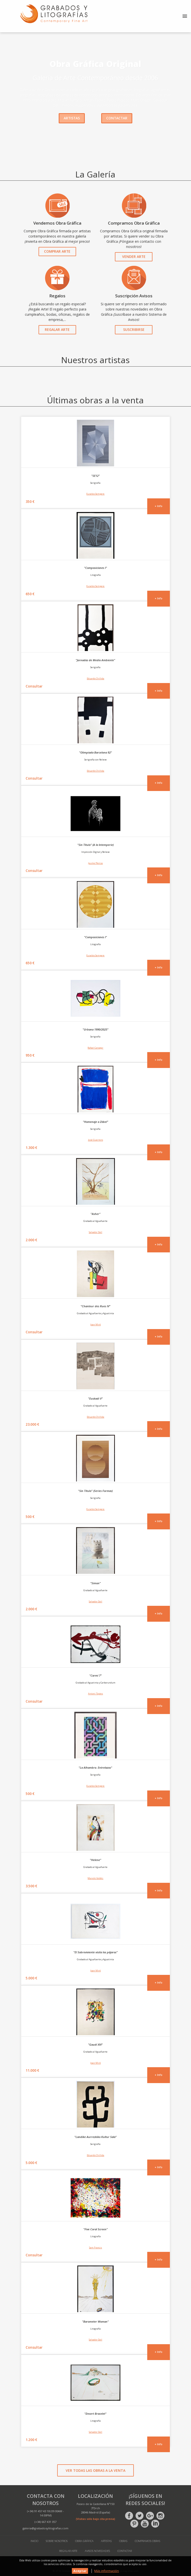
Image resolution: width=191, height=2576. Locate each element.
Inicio (34, 2541)
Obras (123, 2541)
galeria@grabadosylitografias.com (45, 2528)
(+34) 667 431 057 (45, 2522)
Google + (150, 2516)
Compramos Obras (147, 2541)
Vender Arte (133, 256)
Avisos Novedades (97, 2551)
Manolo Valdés (95, 1878)
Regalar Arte (57, 329)
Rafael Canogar (95, 1047)
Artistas (106, 2541)
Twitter (139, 2516)
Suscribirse (133, 329)
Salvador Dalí (95, 1232)
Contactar (124, 2551)
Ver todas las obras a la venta (95, 2470)
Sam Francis (95, 2247)
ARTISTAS (71, 118)
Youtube (145, 2524)
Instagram (160, 2516)
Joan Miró (95, 1324)
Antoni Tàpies (95, 1693)
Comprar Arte (57, 251)
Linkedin (155, 2524)
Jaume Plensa (95, 863)
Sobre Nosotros (57, 2541)
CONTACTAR (117, 118)
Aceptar (80, 2571)
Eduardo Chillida (95, 678)
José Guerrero (95, 1139)
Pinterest (134, 2524)
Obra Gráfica (84, 2541)
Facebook (129, 2516)
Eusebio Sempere (95, 494)
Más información (106, 2571)
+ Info (158, 506)
